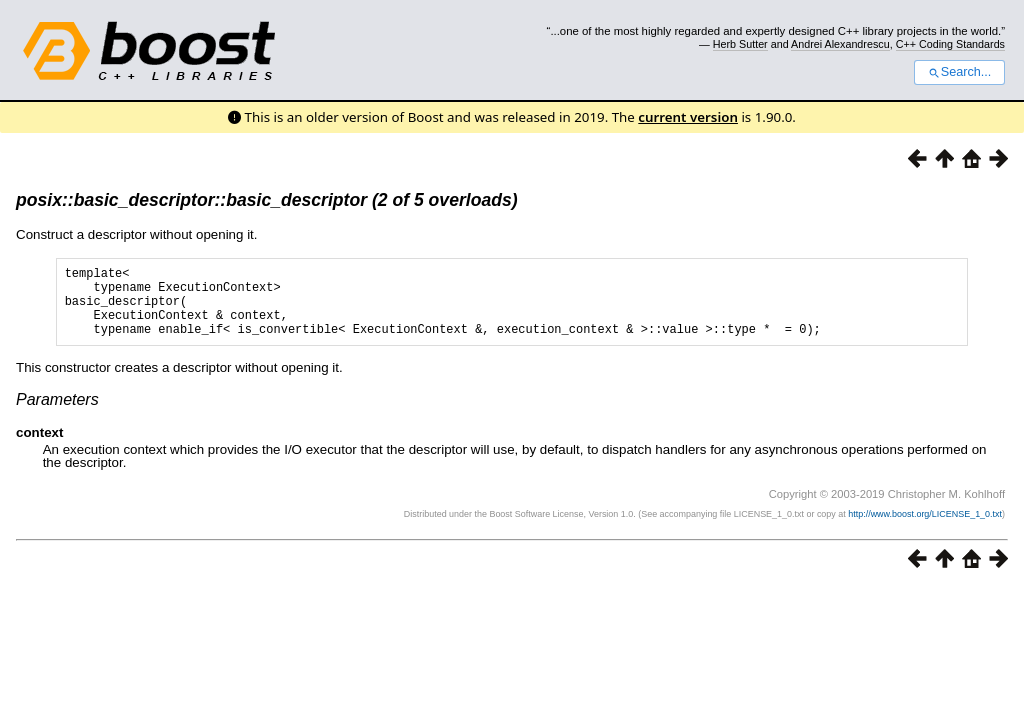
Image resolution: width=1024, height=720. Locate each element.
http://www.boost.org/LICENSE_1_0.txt (925, 529)
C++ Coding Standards (950, 44)
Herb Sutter (740, 44)
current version (688, 117)
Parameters (57, 414)
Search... (959, 72)
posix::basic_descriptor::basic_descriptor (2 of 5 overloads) (267, 200)
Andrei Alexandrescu (840, 44)
